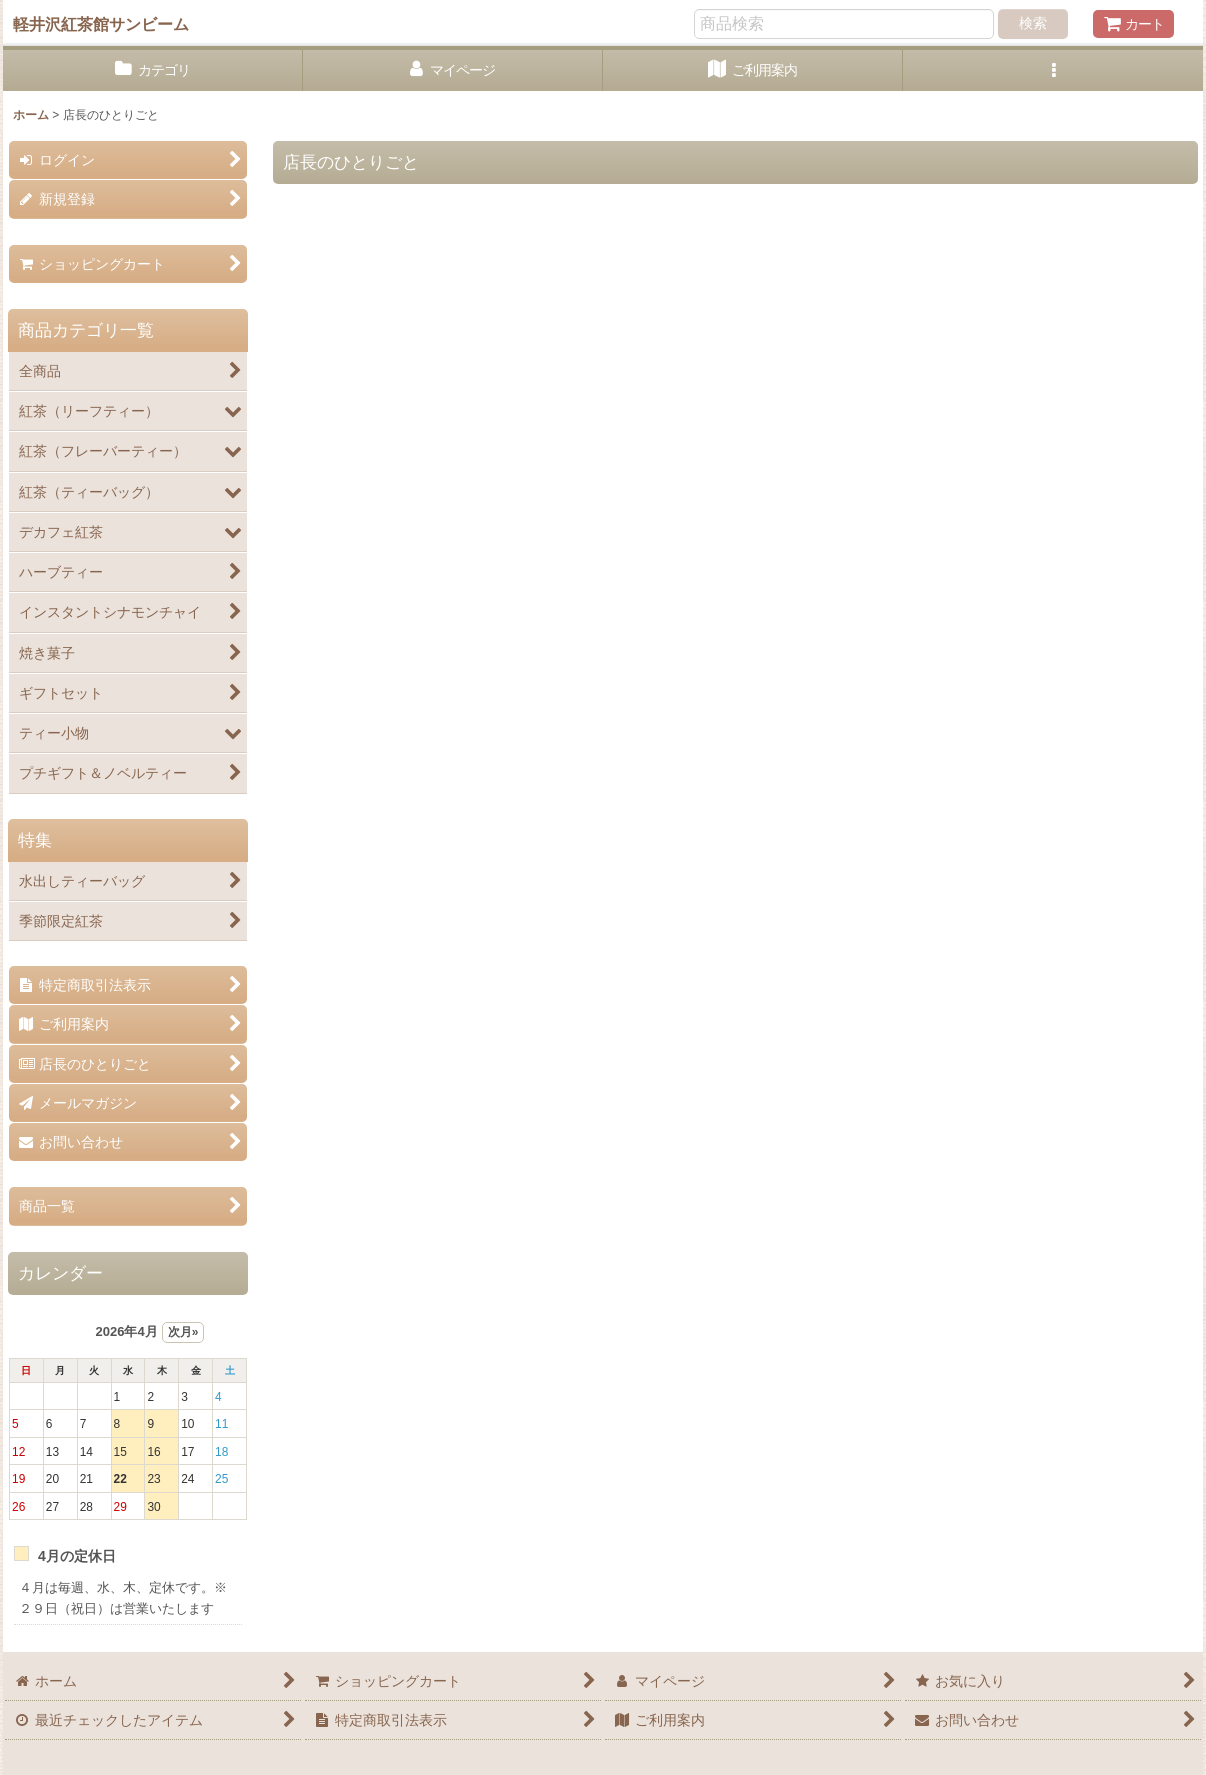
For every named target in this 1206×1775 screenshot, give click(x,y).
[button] (1053, 70)
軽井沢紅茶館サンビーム (101, 24)
